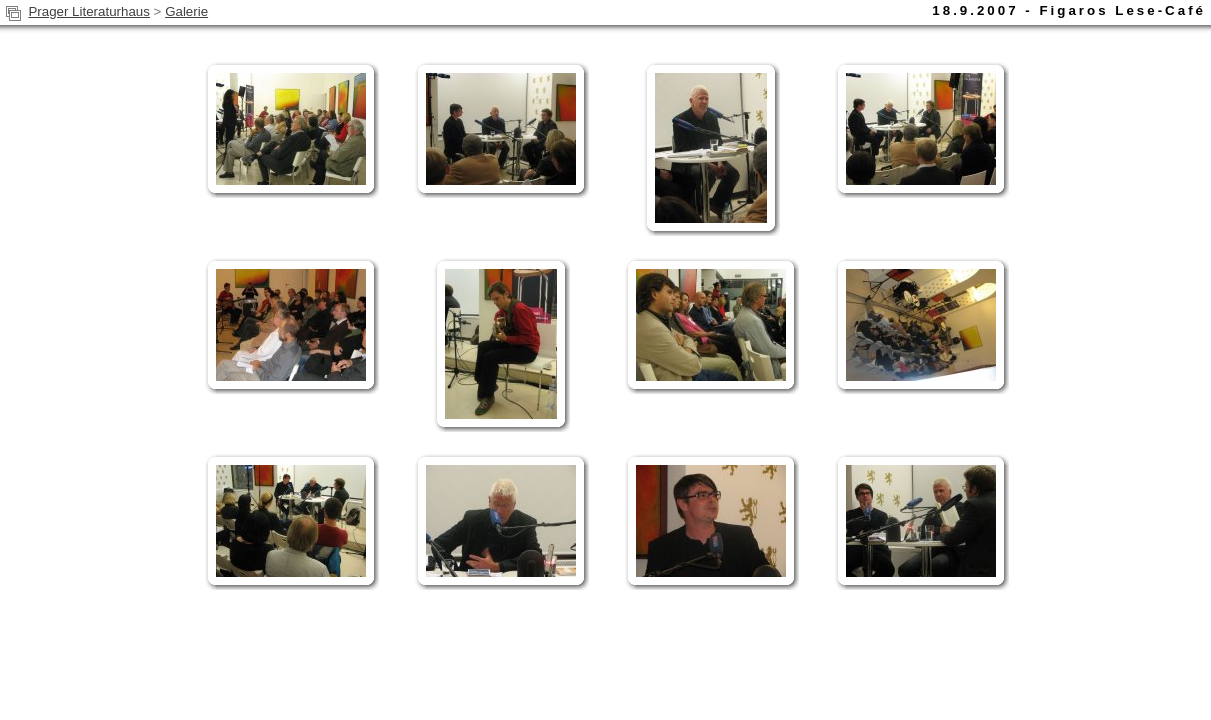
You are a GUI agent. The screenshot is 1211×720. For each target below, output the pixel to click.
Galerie (186, 11)
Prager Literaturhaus (89, 11)
